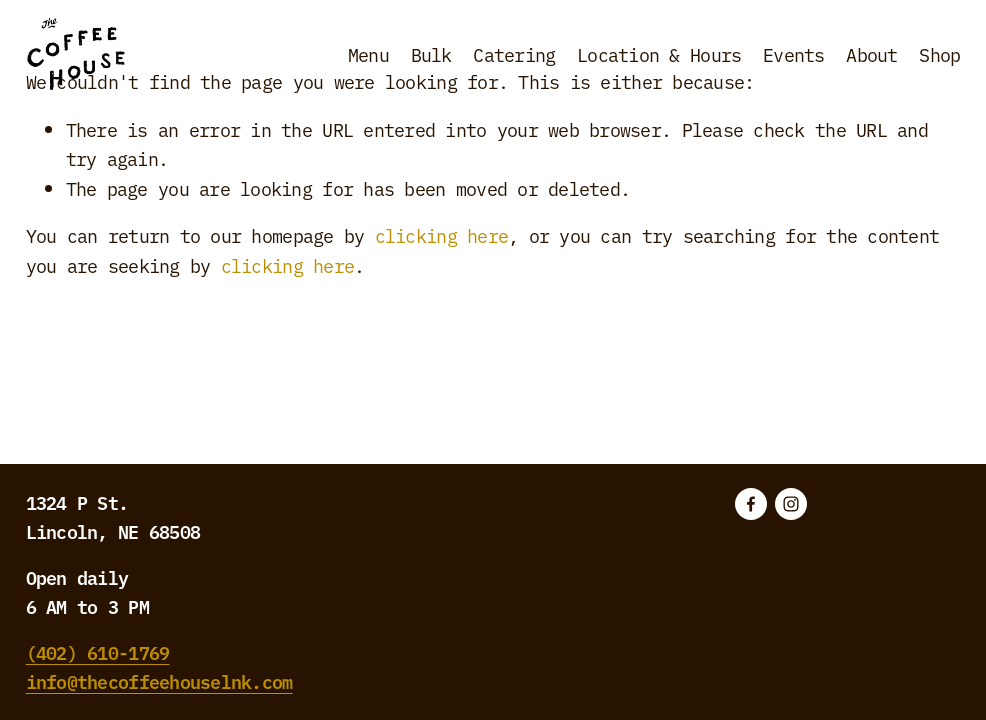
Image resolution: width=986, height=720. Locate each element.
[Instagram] (791, 504)
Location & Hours (659, 54)
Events (794, 54)
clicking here (441, 235)
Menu (368, 54)
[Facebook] (751, 504)
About (871, 54)
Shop (939, 54)
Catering (514, 54)
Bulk (431, 54)
